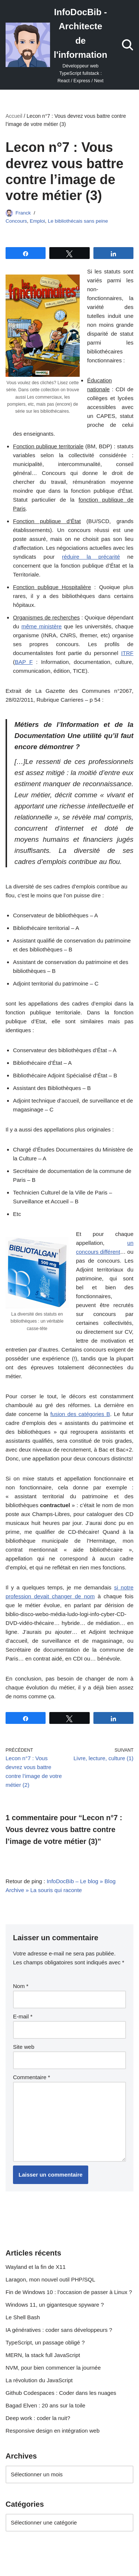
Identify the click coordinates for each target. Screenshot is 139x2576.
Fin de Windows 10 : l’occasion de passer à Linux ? (69, 2292)
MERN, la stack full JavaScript (43, 2355)
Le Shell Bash (23, 2317)
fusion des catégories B (80, 1414)
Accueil (14, 116)
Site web (23, 2047)
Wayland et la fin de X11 (36, 2267)
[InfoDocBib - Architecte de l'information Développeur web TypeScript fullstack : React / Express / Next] (56, 44)
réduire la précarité (91, 557)
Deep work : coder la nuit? (38, 2418)
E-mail (23, 2016)
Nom (21, 1986)
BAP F (24, 662)
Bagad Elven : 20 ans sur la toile (45, 2405)
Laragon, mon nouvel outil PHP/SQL (50, 2279)
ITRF (127, 653)
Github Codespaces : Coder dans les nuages (61, 2393)
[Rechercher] (127, 44)
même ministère (41, 626)
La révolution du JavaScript (39, 2380)
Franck (23, 213)
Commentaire (31, 2077)
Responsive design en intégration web (53, 2430)
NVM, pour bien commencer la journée (53, 2367)
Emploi (37, 221)
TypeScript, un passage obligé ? (45, 2342)
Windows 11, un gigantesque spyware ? (55, 2304)
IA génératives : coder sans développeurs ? (59, 2330)
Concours (16, 221)
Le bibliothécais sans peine (78, 221)
